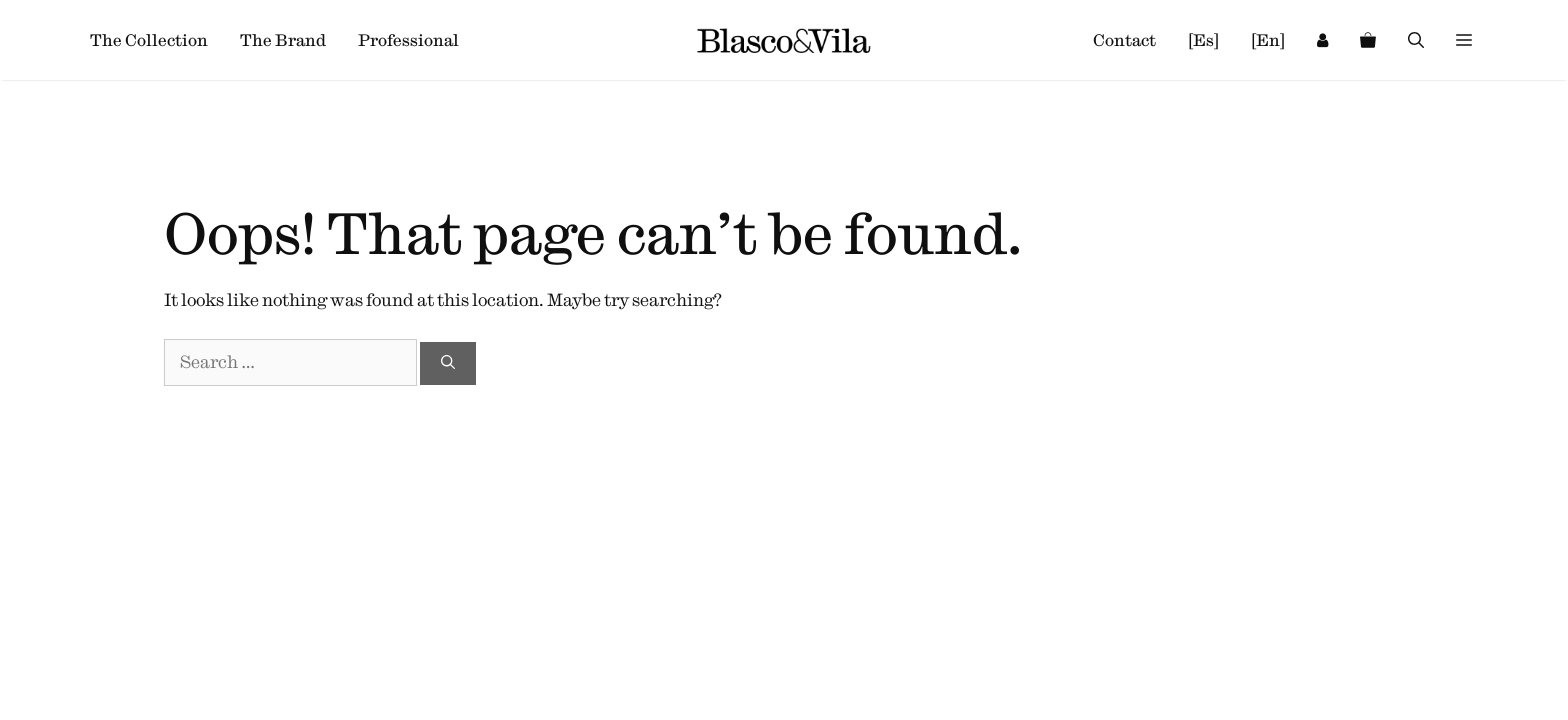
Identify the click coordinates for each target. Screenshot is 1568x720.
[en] (1268, 40)
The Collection (149, 40)
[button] (1464, 40)
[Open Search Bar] (1416, 40)
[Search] (448, 363)
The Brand (283, 40)
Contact (1124, 40)
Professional (408, 40)
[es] (1203, 40)
